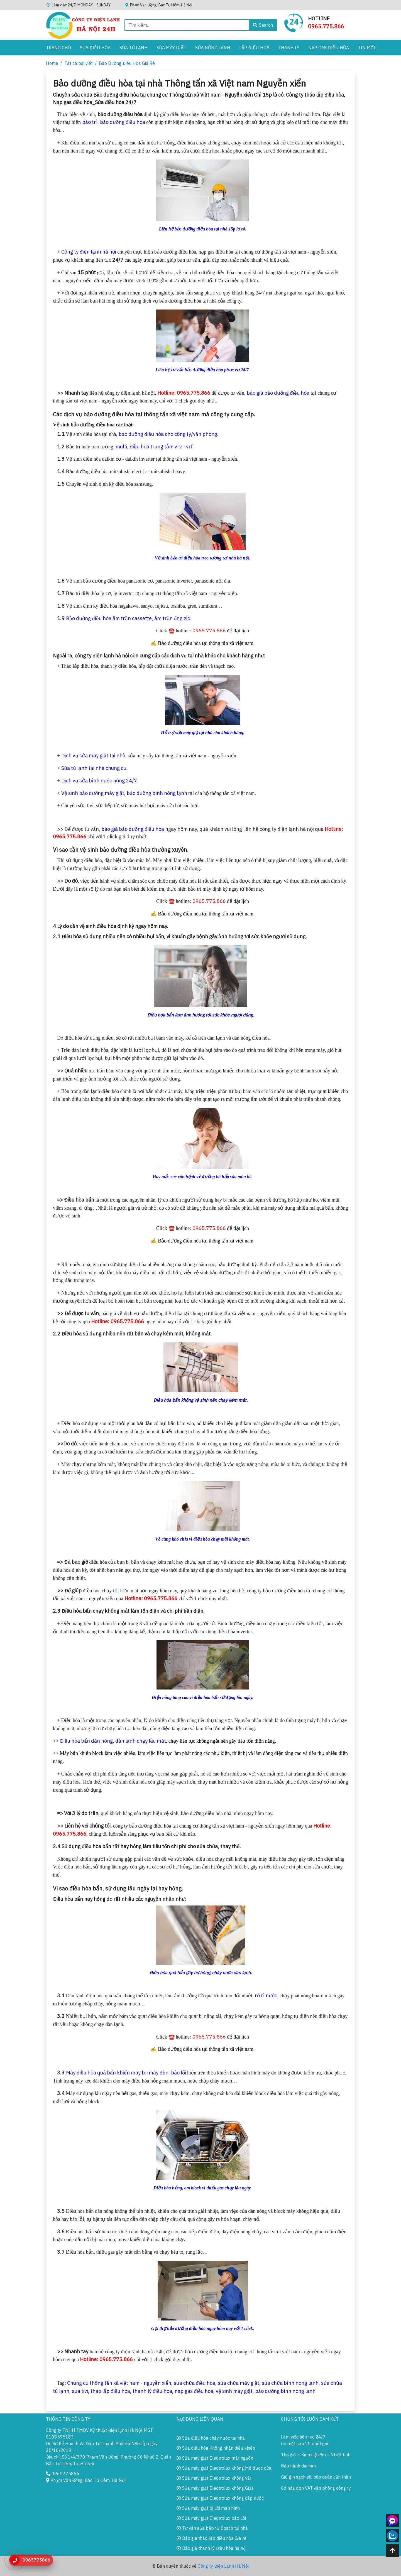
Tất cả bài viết (78, 63)
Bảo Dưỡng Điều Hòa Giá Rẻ (127, 63)
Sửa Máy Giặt (171, 47)
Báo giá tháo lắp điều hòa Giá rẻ (211, 2538)
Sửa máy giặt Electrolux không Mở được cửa (224, 2468)
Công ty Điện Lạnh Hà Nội (223, 2566)
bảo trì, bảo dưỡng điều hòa (113, 122)
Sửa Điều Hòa (95, 47)
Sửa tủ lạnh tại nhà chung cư (93, 768)
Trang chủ (58, 47)
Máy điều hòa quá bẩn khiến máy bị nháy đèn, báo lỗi (126, 2072)
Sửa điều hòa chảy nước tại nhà (211, 2438)
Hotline (319, 18)
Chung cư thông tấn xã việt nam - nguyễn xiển (119, 2383)
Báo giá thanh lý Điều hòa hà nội (211, 2548)
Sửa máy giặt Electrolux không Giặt (215, 2488)
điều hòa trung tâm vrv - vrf (161, 446)
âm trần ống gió (172, 618)
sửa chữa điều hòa (194, 2383)
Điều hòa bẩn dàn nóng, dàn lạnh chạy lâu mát (113, 1741)
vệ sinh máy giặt (234, 2391)
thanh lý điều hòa (152, 2391)
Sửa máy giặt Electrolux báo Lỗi (211, 2518)
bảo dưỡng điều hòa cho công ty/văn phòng (168, 434)
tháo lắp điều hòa (110, 2391)
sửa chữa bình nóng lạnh (290, 2383)
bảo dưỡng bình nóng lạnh (157, 793)
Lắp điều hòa (254, 47)
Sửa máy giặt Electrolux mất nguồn (215, 2458)
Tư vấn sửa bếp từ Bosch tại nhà (212, 2528)
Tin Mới (366, 47)
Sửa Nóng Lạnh (212, 47)
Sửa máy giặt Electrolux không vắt (214, 2478)
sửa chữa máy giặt (238, 2383)
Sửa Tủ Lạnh (133, 47)
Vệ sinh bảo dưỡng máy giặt (92, 793)
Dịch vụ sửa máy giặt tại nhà (93, 755)
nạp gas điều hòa (194, 2391)
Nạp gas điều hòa (328, 47)
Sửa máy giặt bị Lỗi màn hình (208, 2508)
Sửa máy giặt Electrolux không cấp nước (220, 2498)
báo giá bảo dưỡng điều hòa (278, 393)
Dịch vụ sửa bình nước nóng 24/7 (99, 780)
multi (121, 446)
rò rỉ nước (266, 1995)
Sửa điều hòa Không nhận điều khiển (216, 2448)
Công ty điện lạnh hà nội (88, 252)
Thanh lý (288, 47)
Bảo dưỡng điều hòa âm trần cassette (109, 618)
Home (52, 63)
